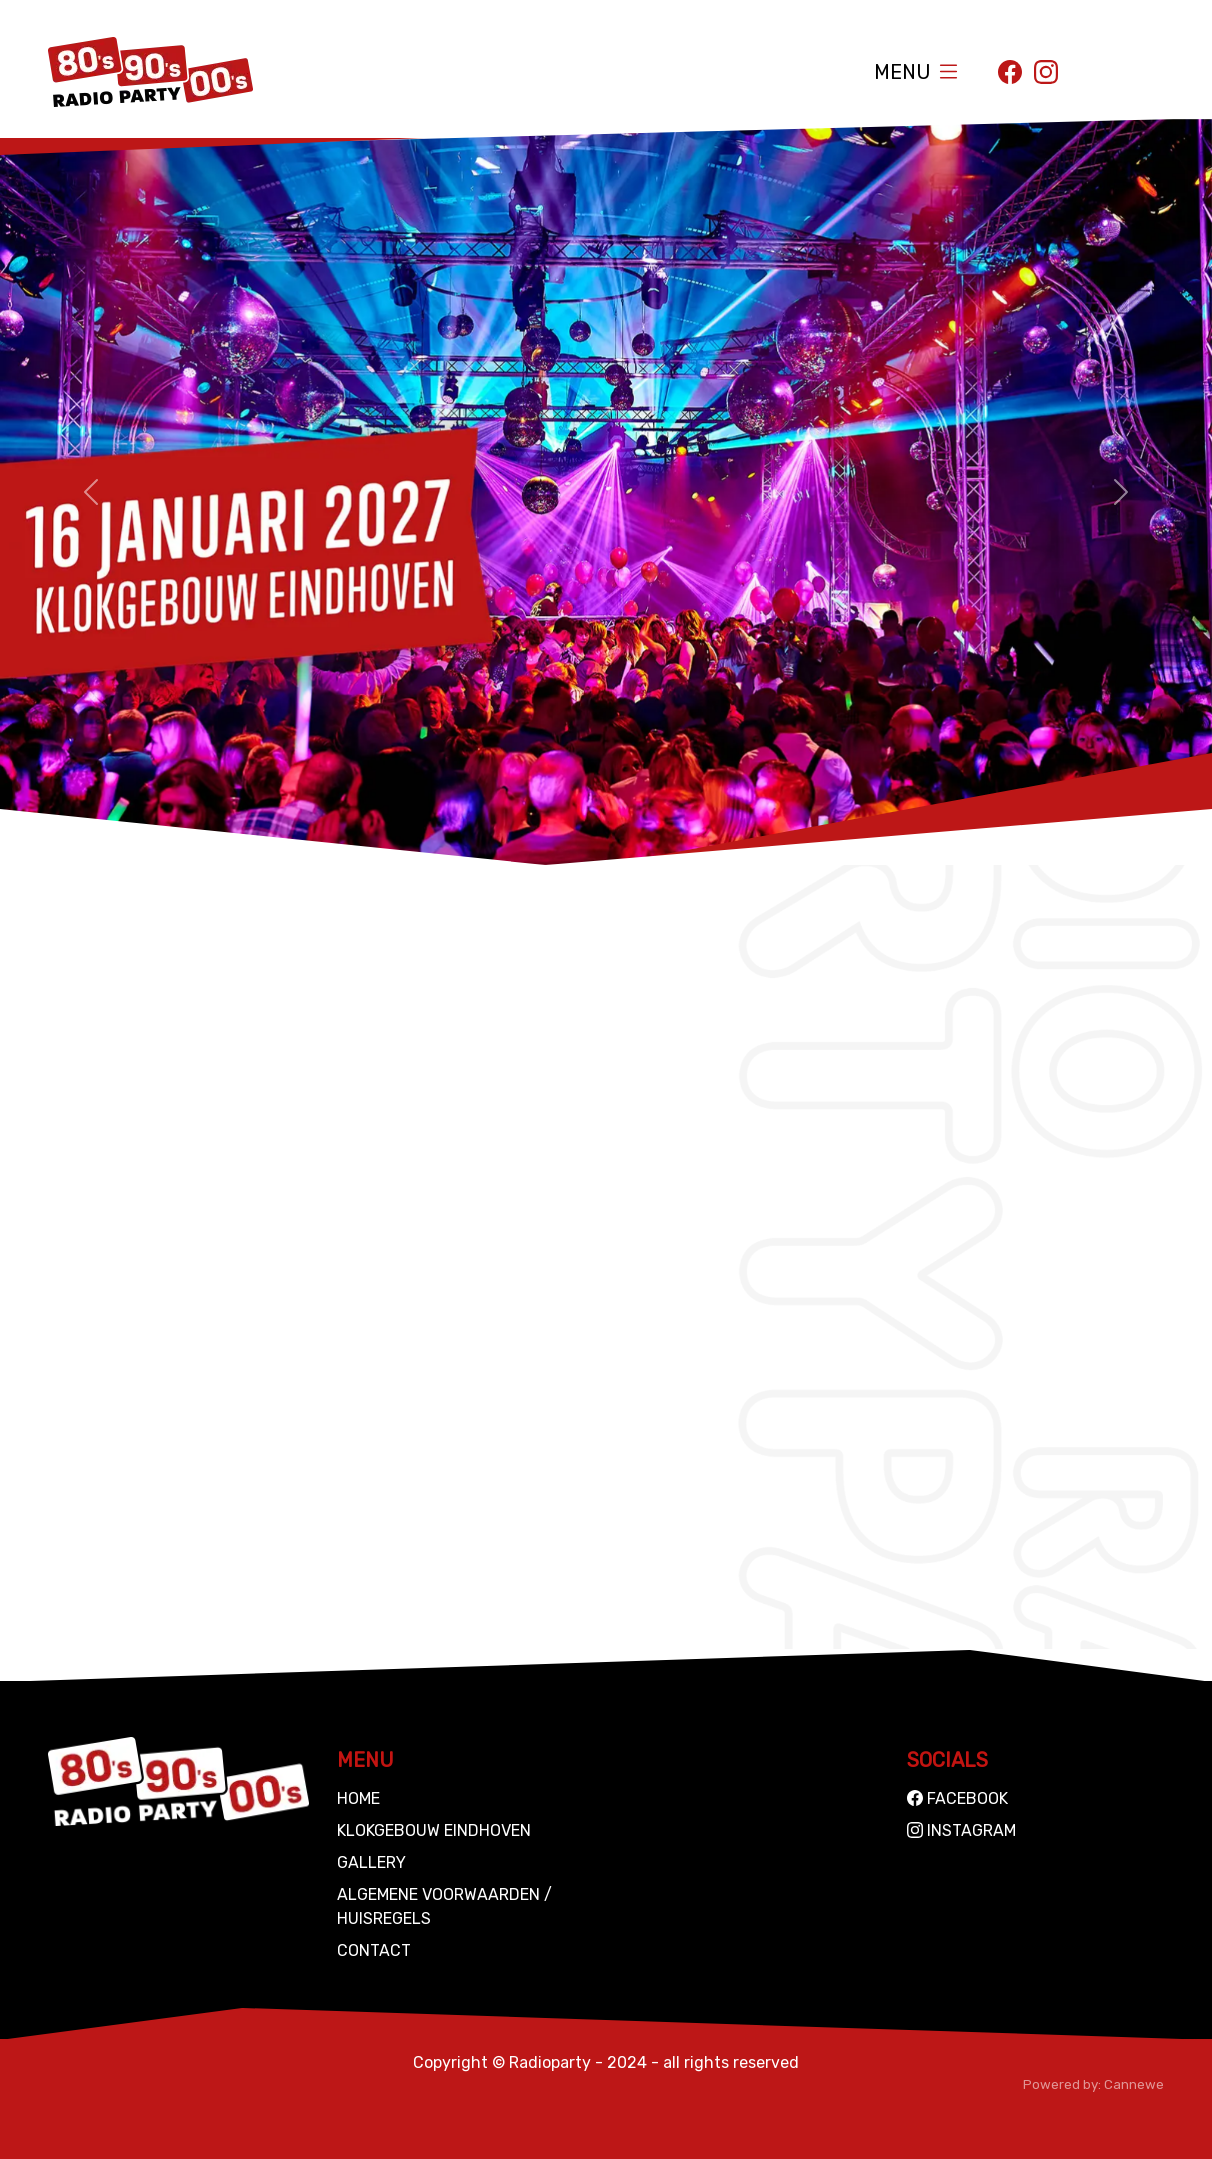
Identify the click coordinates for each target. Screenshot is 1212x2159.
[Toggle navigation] (948, 71)
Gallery (371, 1862)
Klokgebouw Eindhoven (434, 1830)
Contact (374, 1950)
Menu (902, 72)
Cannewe (1134, 2084)
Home (358, 1798)
